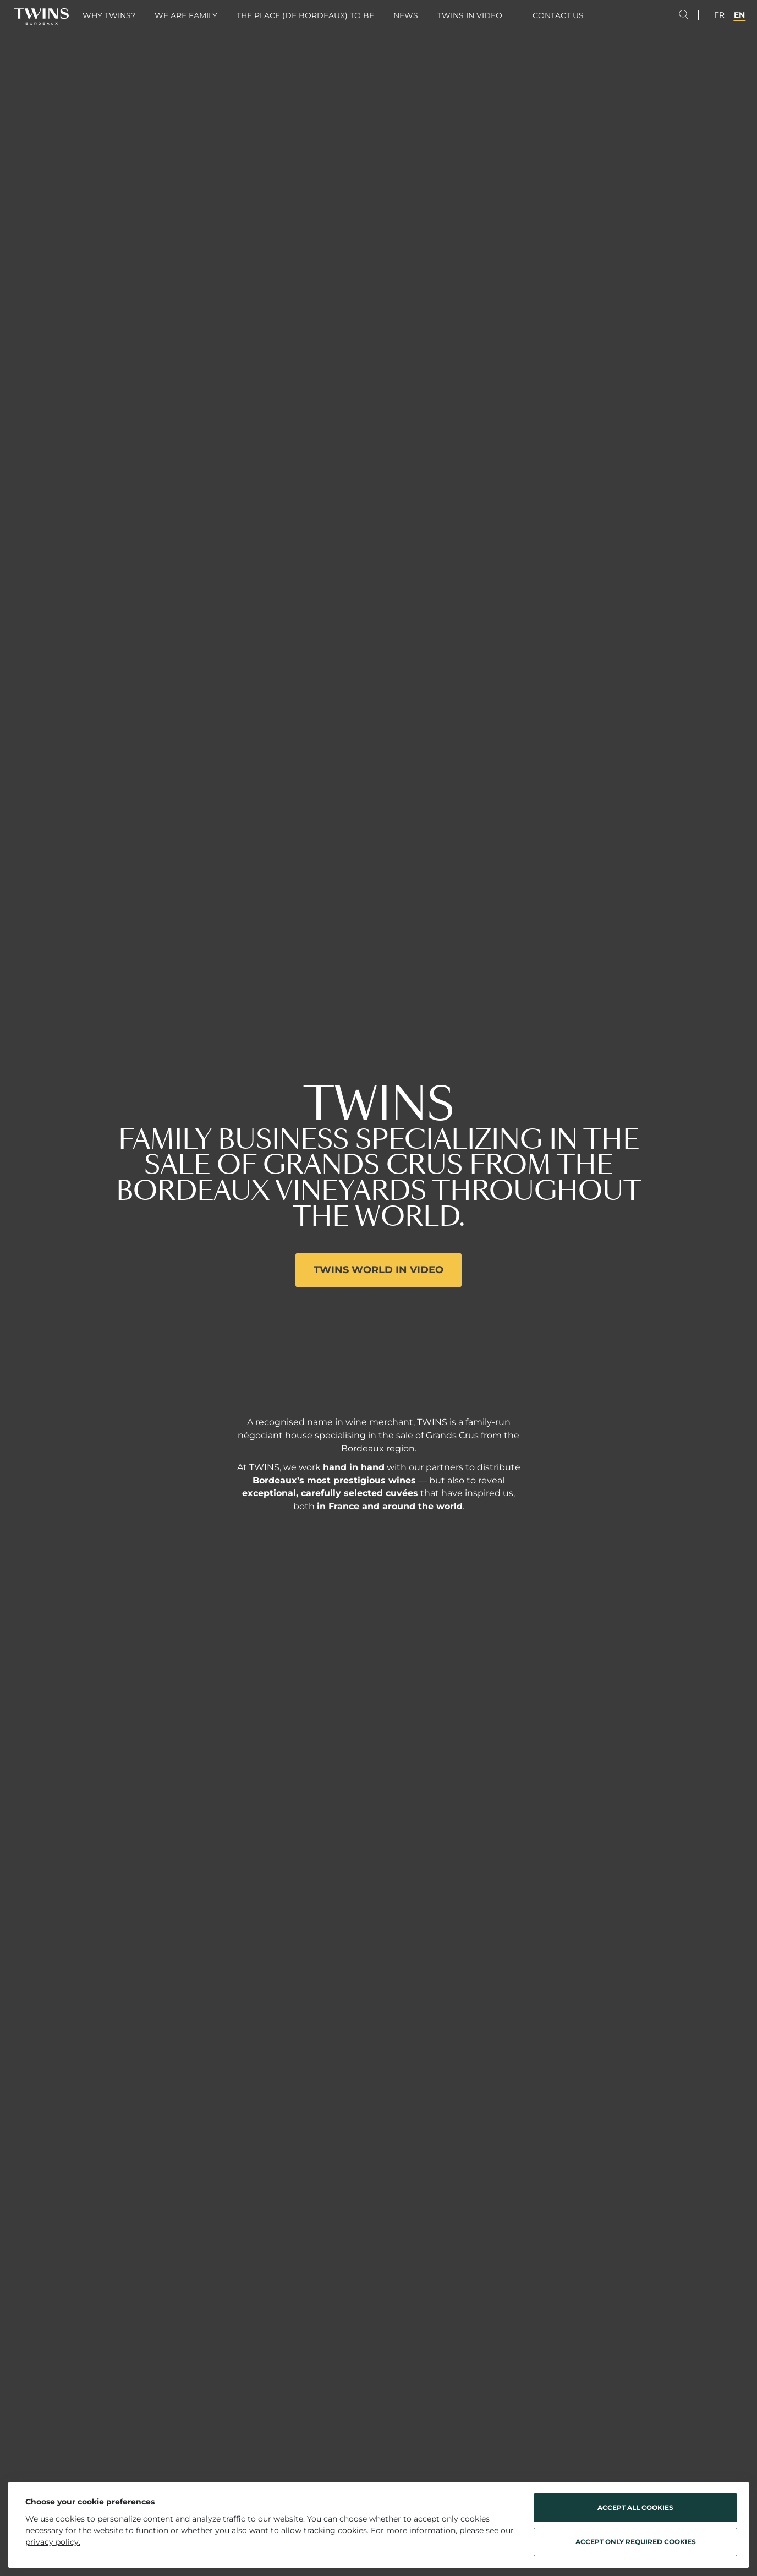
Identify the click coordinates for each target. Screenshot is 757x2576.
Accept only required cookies (635, 2541)
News (405, 15)
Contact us (558, 15)
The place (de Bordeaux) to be (305, 15)
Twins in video (469, 15)
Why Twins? (109, 15)
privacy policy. (52, 2542)
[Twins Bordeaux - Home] (41, 16)
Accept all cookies (635, 2507)
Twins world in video (378, 1269)
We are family (186, 15)
